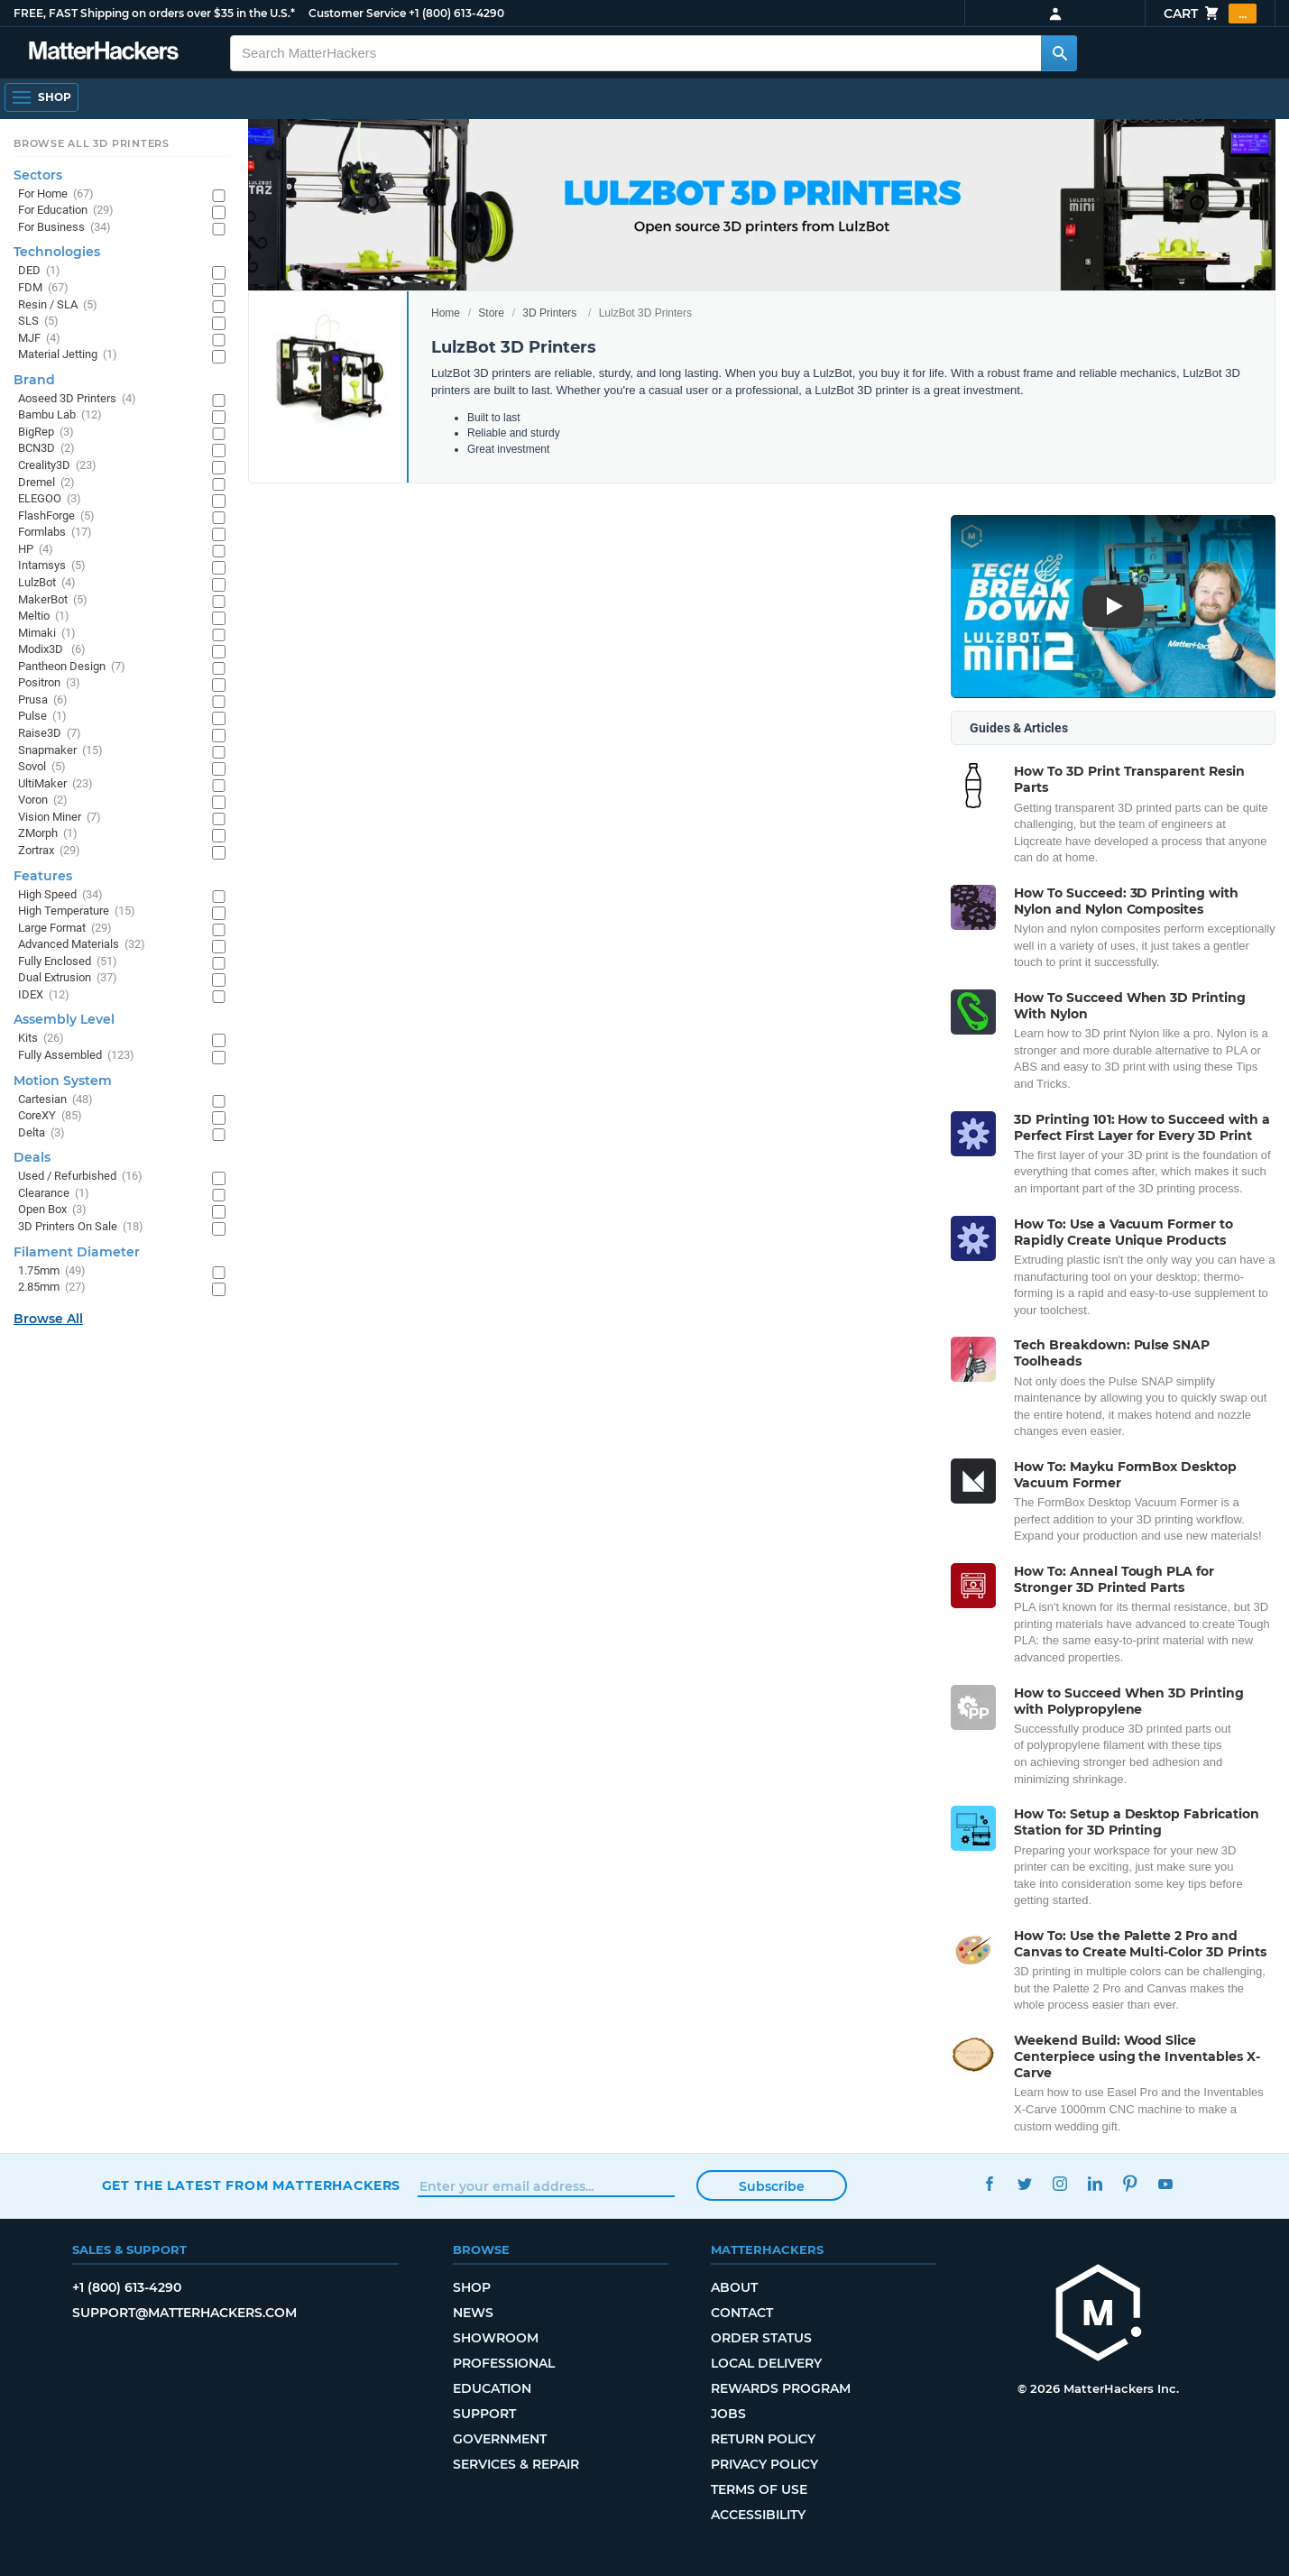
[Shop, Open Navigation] (41, 97)
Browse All (48, 1319)
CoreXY (50, 1116)
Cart (1210, 13)
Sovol (42, 767)
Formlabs (55, 532)
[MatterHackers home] (104, 53)
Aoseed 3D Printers (77, 399)
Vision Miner (59, 817)
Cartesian (55, 1100)
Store (491, 313)
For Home (56, 194)
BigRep (46, 432)
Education (492, 2388)
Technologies (57, 252)
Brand (34, 380)
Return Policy (763, 2439)
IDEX (43, 995)
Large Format (65, 928)
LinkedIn (1094, 2183)
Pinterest (1130, 2183)
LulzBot (47, 583)
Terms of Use (759, 2489)
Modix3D (52, 649)
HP (35, 549)
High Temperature (76, 911)
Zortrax (49, 851)
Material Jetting (67, 354)
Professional (504, 2363)
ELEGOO (49, 499)
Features (43, 876)
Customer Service (357, 13)
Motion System (63, 1080)
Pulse (42, 716)
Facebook (989, 2183)
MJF (39, 338)
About (734, 2287)
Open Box (52, 1210)
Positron (49, 683)
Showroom (496, 2338)
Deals (32, 1157)
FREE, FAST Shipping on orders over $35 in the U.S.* (154, 13)
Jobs (728, 2414)
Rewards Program (781, 2388)
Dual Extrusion (67, 978)
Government (500, 2439)
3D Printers (549, 313)
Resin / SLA (57, 305)
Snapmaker (60, 750)
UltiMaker (55, 784)
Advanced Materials (81, 944)
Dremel (46, 483)
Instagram (1059, 2183)
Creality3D (57, 465)
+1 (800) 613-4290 (456, 13)
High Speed (60, 895)
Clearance (53, 1193)
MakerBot (52, 600)
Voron (43, 800)
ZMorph (48, 833)
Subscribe (772, 2186)
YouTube (1165, 2183)
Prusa (43, 700)
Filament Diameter (77, 1252)
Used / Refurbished (80, 1176)
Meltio (43, 616)
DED (39, 271)
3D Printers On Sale (80, 1227)
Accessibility (758, 2515)
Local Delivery (766, 2363)
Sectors (38, 175)
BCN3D (46, 448)
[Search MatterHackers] (1059, 53)
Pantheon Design (71, 667)
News (473, 2313)
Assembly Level (64, 1019)
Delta (41, 1133)
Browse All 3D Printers (92, 143)
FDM (43, 288)
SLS (38, 321)
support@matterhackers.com (184, 2313)
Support (484, 2414)
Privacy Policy (764, 2464)
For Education (66, 210)
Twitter (1024, 2183)
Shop (472, 2287)
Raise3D (49, 733)
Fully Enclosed (67, 962)
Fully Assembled (76, 1055)
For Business (64, 227)
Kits (41, 1038)
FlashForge (56, 516)
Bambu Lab (60, 415)
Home (445, 313)
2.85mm (52, 1287)
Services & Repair (516, 2464)
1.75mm (52, 1271)
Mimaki (47, 633)
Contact (742, 2313)
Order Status (761, 2338)
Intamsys (52, 566)
